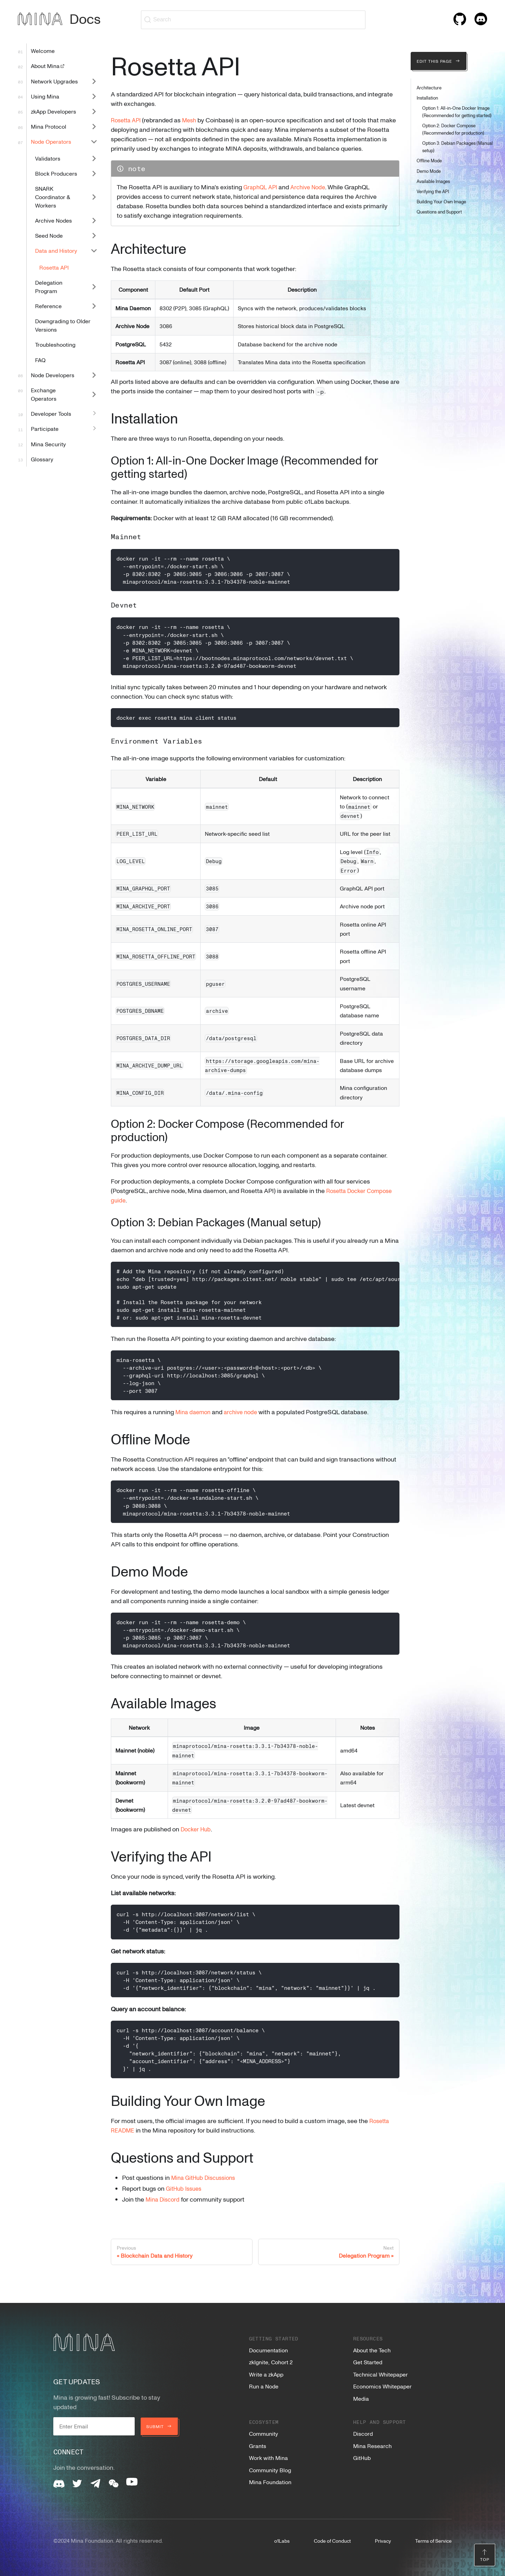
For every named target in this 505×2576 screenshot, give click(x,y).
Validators (47, 158)
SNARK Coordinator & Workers (52, 197)
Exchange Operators (43, 394)
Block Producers (56, 173)
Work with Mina (268, 2458)
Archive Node (312, 196)
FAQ (40, 360)
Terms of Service (433, 2540)
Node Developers (52, 375)
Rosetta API (54, 267)
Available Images (433, 181)
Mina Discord (164, 2208)
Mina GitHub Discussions (206, 2187)
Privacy (383, 2540)
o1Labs (282, 2540)
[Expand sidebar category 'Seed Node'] (94, 235)
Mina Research (372, 2446)
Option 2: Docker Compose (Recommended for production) (453, 129)
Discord (363, 2434)
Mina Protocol (48, 126)
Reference (48, 306)
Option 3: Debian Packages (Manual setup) (457, 147)
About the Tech (372, 2350)
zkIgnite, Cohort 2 (270, 2362)
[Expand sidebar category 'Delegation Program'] (94, 286)
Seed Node (49, 235)
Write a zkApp (266, 2374)
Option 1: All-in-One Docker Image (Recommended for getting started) (457, 111)
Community (263, 2434)
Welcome (43, 51)
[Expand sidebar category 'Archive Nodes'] (94, 220)
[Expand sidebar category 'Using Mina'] (94, 96)
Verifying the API (433, 191)
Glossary (42, 459)
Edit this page (438, 61)
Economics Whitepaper (382, 2386)
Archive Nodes (53, 220)
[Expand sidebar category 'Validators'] (94, 158)
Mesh (193, 120)
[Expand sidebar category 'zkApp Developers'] (94, 111)
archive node (245, 1421)
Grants (257, 2446)
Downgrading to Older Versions (62, 325)
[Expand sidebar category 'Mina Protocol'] (94, 126)
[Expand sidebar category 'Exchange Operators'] (94, 394)
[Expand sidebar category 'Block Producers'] (94, 173)
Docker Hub (197, 1838)
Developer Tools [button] (51, 414)
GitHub (362, 2458)
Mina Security (48, 444)
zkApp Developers (53, 111)
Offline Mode (429, 160)
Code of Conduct (332, 2540)
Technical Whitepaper (380, 2374)
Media (361, 2398)
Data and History (56, 251)
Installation (427, 98)
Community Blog (270, 2470)
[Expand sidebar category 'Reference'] (94, 305)
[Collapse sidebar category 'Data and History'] (94, 250)
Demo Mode (429, 171)
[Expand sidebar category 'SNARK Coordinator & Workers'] (94, 197)
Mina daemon (194, 1421)
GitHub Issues (185, 2198)
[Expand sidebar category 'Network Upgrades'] (94, 81)
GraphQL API (261, 196)
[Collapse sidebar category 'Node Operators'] (94, 141)
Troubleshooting (55, 344)
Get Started (367, 2362)
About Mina (48, 66)
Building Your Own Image (441, 201)
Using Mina (45, 96)
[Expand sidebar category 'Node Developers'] (94, 374)
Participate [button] (45, 429)
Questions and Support (439, 212)
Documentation (268, 2350)
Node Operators (51, 141)
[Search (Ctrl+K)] (253, 20)
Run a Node (263, 2386)
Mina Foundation (270, 2482)
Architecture (429, 87)
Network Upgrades (54, 81)
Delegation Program (48, 287)
